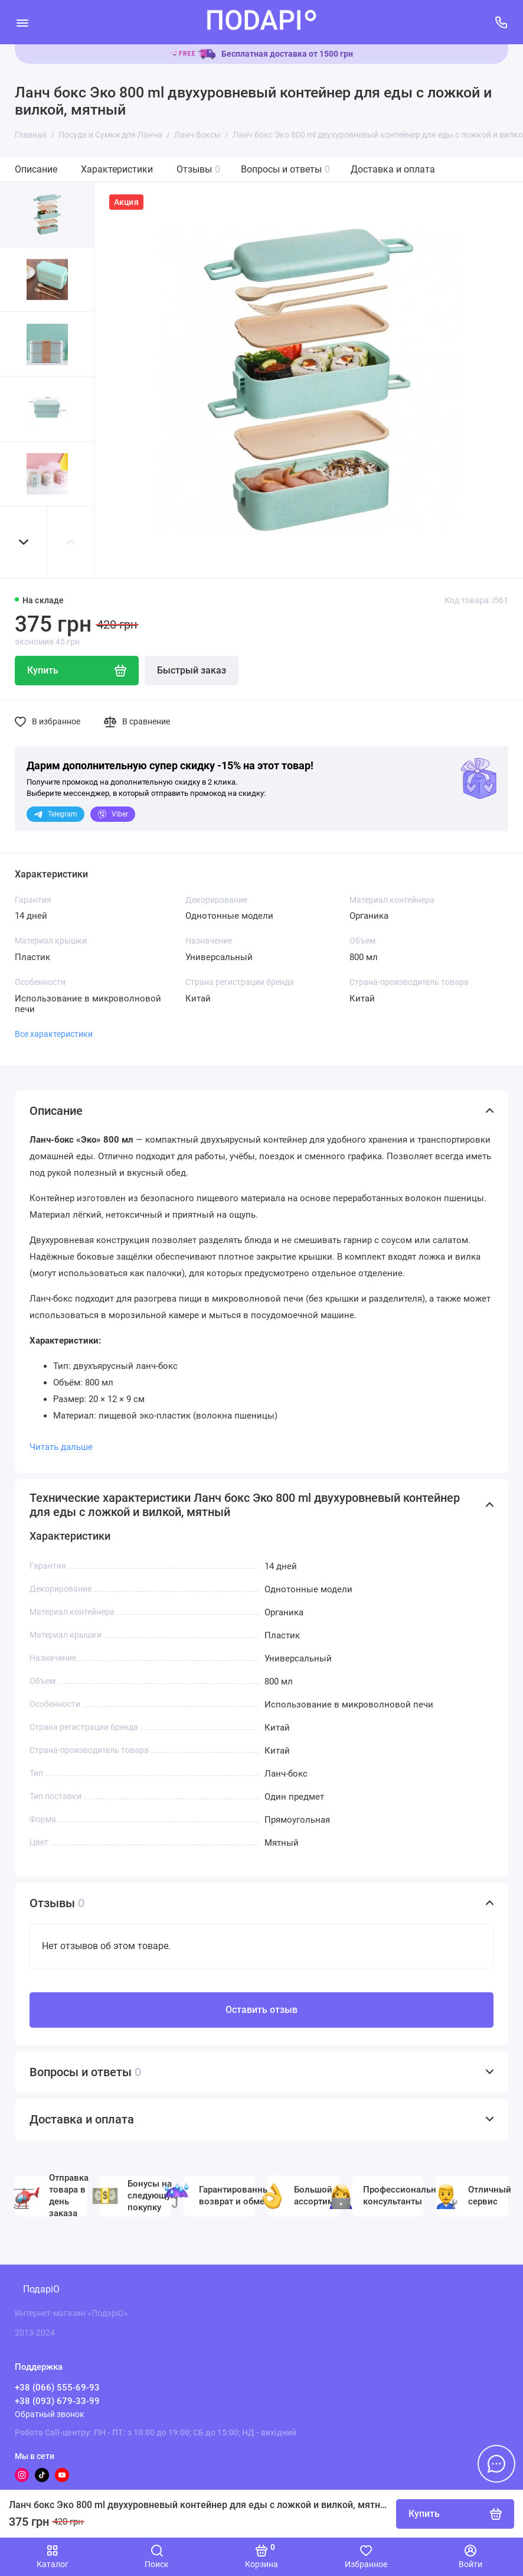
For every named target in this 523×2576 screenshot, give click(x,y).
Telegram (55, 814)
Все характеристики (54, 1034)
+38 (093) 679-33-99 (57, 2401)
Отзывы (198, 169)
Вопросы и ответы (285, 169)
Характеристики (117, 169)
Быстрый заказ (191, 670)
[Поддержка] (501, 22)
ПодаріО (41, 2289)
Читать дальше (61, 1447)
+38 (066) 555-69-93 (57, 2387)
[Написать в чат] (496, 2463)
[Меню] (22, 22)
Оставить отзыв (261, 2009)
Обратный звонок (49, 2414)
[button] (23, 542)
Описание (36, 169)
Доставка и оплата (393, 169)
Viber (112, 814)
